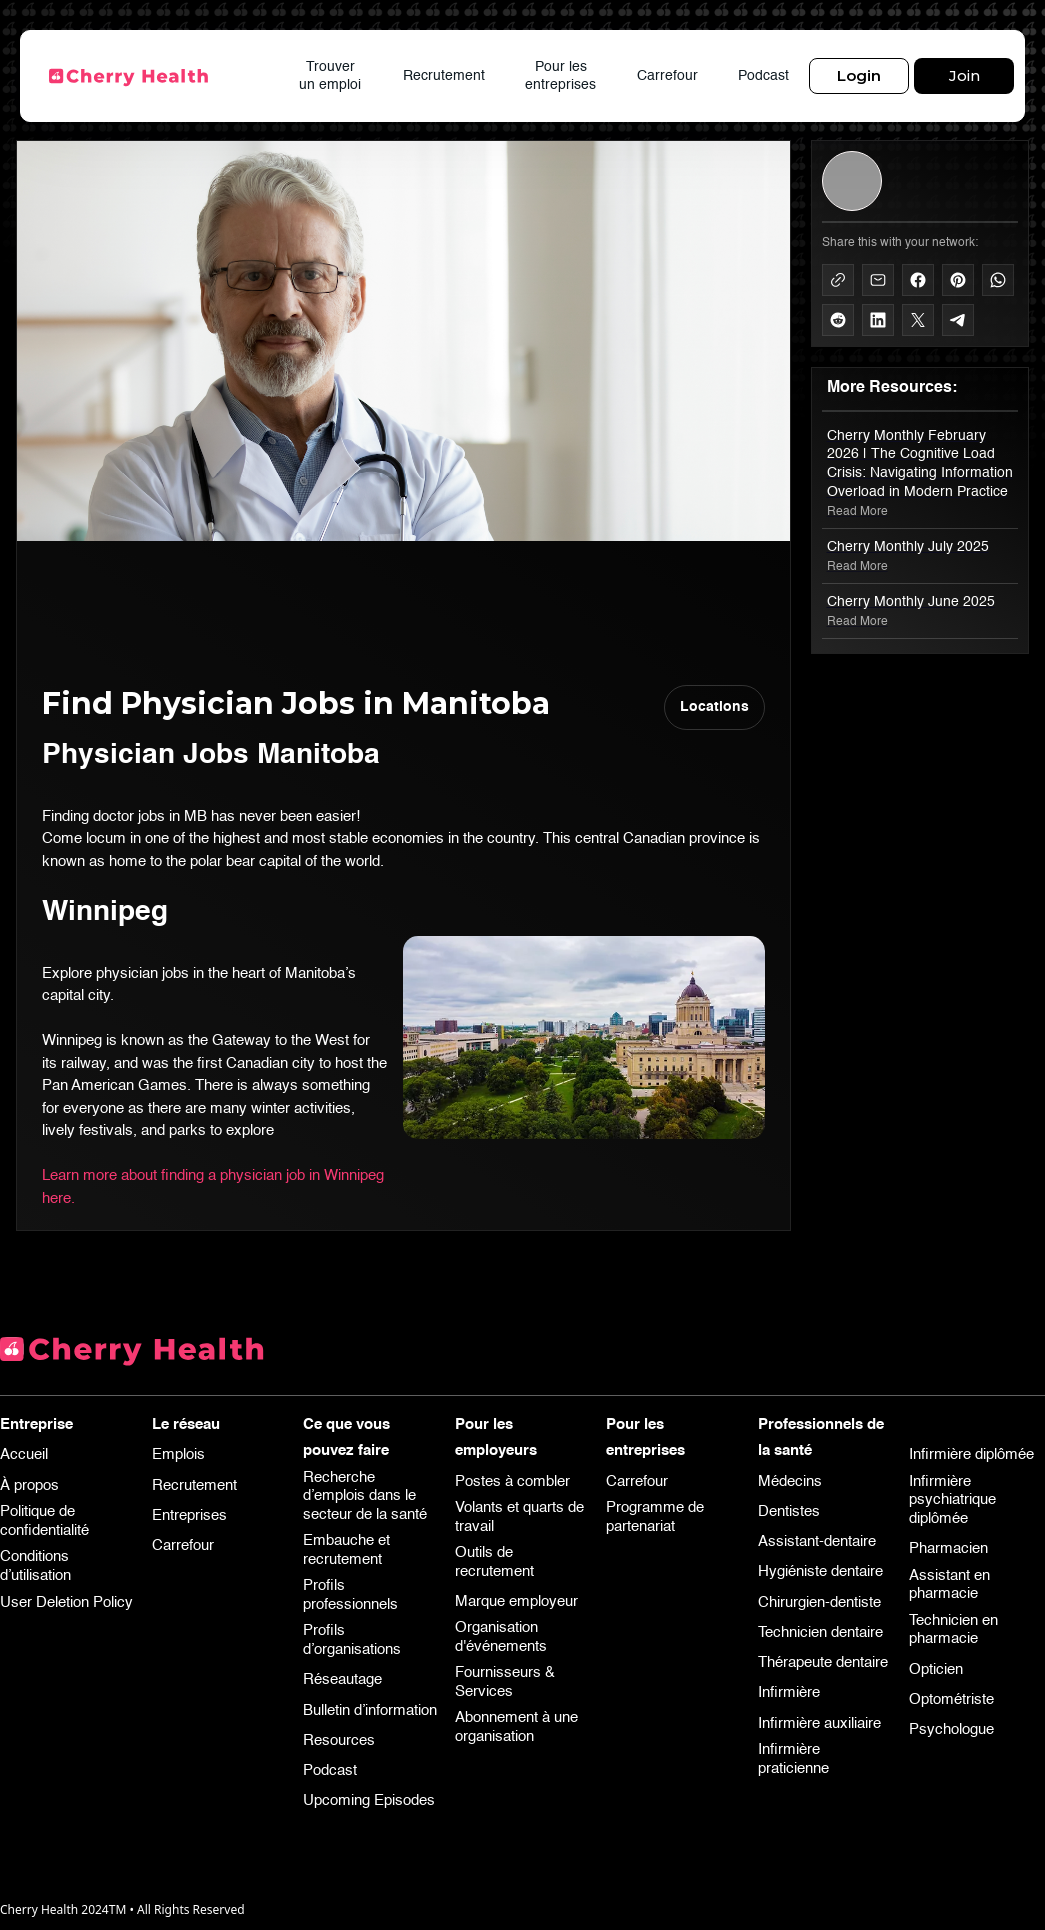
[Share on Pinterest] (958, 280)
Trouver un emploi (330, 76)
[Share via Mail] (878, 280)
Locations (714, 707)
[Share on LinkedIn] (878, 320)
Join (964, 75)
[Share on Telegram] (958, 320)
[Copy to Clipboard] (838, 280)
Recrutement (444, 76)
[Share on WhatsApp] (998, 280)
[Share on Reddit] (838, 320)
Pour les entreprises (560, 76)
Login (859, 75)
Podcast (763, 76)
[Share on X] (918, 320)
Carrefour (667, 76)
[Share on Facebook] (918, 280)
